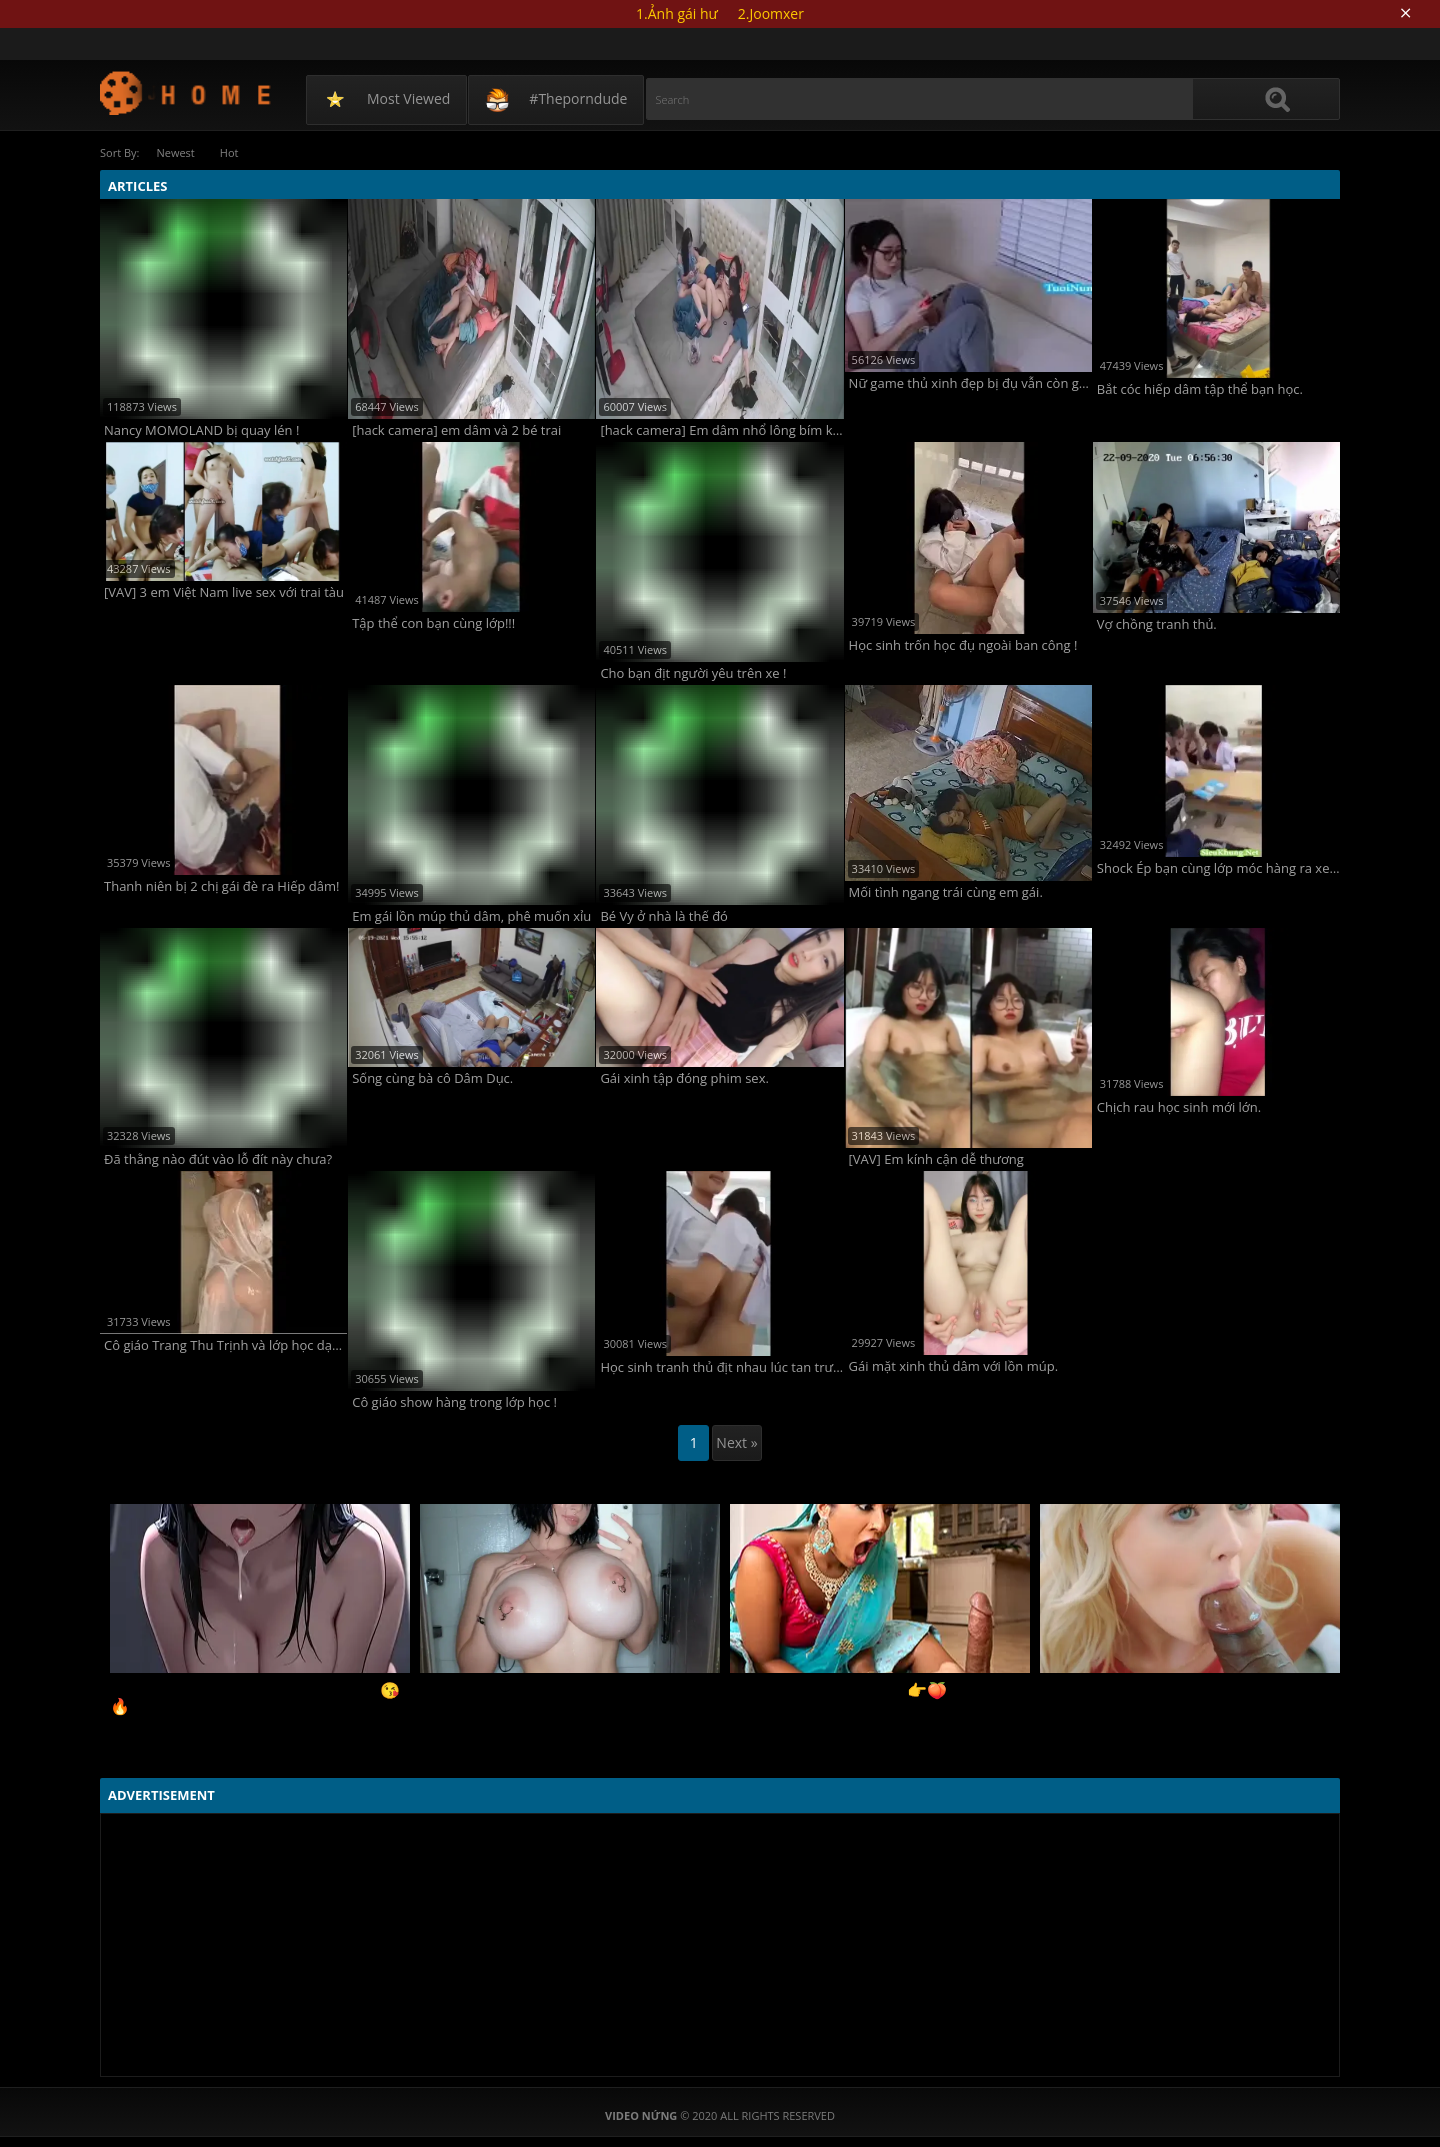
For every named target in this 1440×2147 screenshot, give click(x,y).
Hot (229, 152)
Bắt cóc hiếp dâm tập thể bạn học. (1200, 389)
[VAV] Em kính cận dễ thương (936, 1159)
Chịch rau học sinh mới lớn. (1179, 1107)
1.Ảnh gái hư (677, 13)
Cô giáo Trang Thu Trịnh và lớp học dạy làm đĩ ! (225, 1345)
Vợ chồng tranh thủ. (1157, 624)
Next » (736, 1442)
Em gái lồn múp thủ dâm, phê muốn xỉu (471, 916)
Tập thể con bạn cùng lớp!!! (433, 623)
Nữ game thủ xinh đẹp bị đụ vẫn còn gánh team (970, 383)
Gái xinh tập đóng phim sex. (684, 1078)
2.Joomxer (771, 13)
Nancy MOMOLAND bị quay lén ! (201, 430)
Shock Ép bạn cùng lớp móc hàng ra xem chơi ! (1218, 868)
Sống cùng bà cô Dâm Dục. (432, 1078)
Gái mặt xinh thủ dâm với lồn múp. (953, 1366)
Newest (175, 152)
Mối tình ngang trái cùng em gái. (946, 892)
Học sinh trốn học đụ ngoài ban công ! (963, 645)
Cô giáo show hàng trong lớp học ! (454, 1402)
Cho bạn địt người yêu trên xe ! (693, 673)
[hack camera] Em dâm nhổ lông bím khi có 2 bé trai (721, 430)
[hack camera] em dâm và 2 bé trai (456, 430)
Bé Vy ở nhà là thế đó (664, 916)
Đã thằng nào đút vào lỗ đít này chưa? (218, 1159)
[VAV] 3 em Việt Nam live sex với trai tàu (224, 592)
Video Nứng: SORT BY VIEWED (186, 92)
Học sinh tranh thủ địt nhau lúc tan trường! (721, 1367)
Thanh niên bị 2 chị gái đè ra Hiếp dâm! (222, 886)
